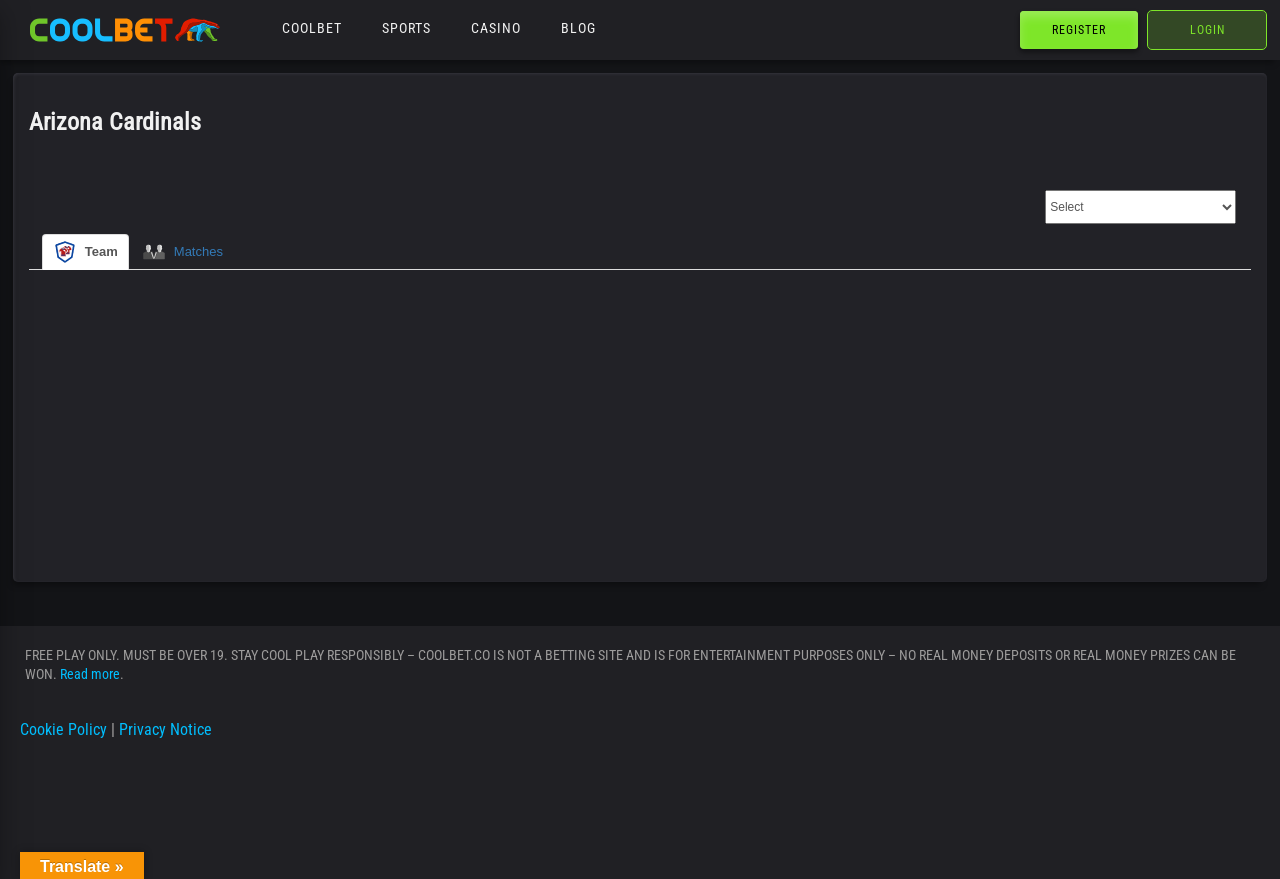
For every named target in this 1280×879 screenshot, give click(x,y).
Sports (406, 28)
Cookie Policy (63, 729)
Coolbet (312, 28)
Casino (496, 28)
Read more (90, 674)
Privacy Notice (165, 729)
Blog (578, 28)
